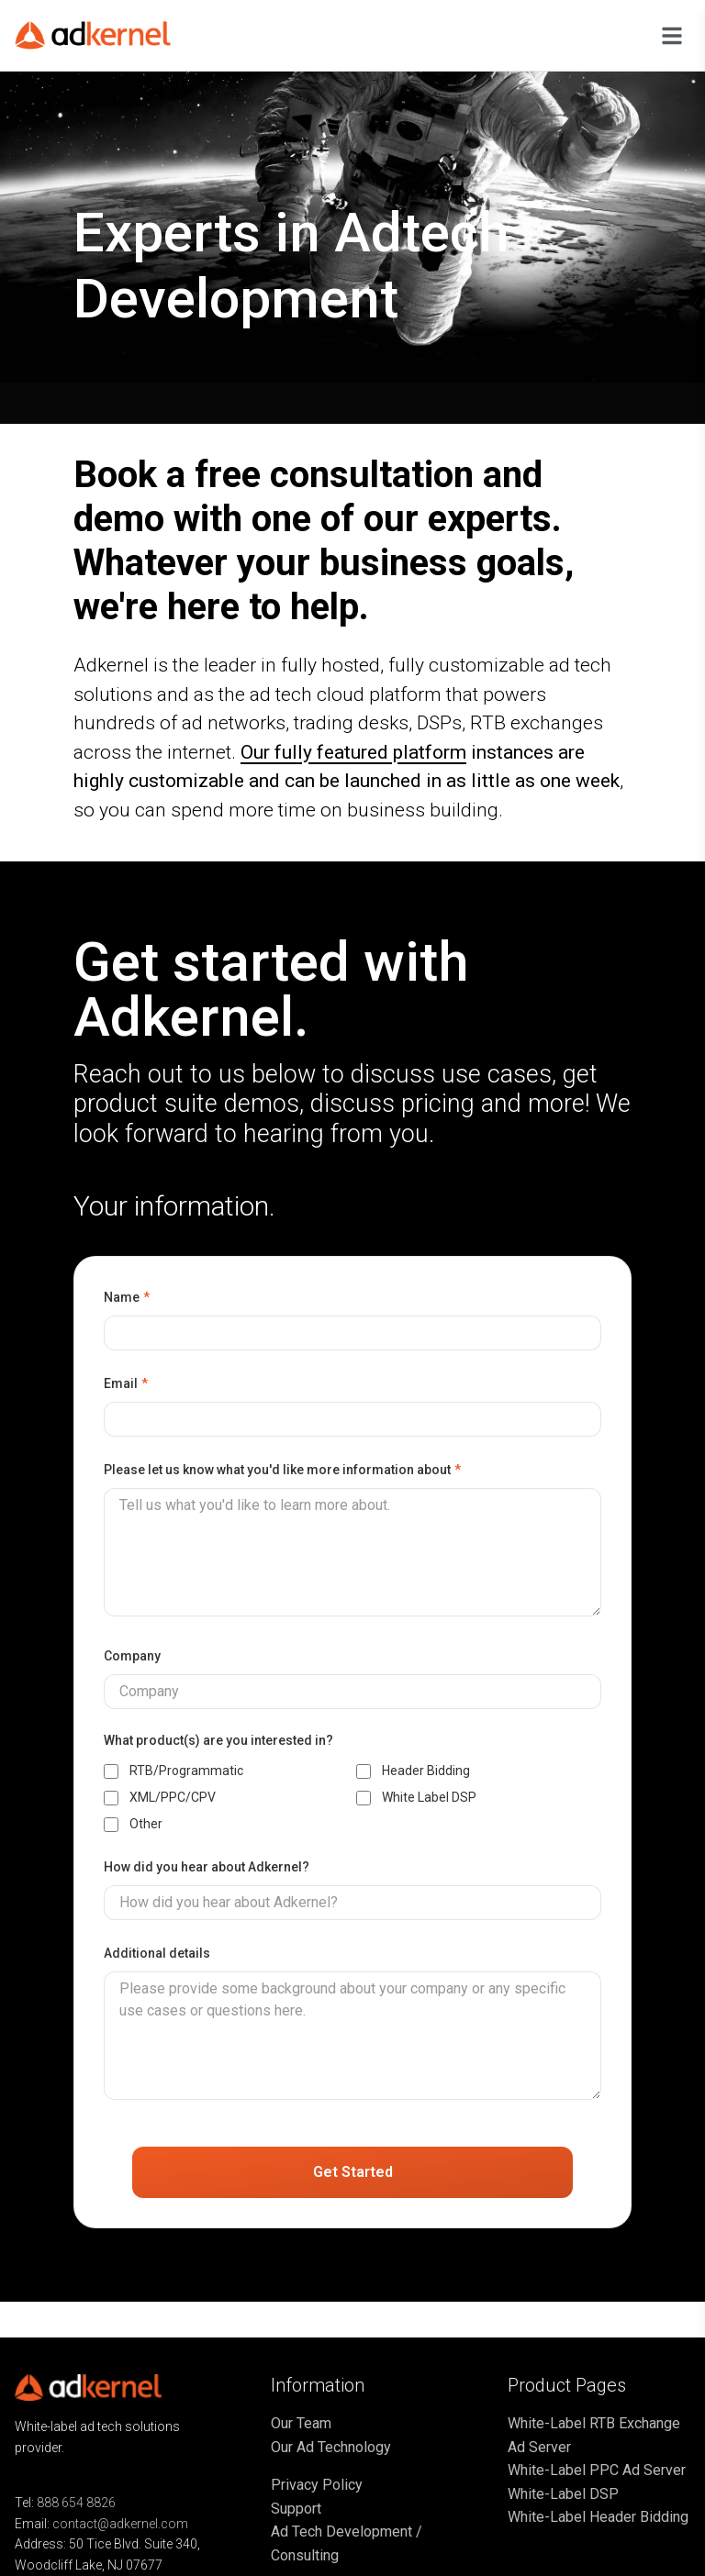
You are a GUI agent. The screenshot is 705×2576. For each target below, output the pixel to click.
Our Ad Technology (331, 2447)
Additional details (157, 1953)
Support (296, 2508)
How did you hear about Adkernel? (206, 1867)
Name (127, 1297)
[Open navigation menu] (672, 35)
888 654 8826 (76, 2502)
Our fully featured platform (353, 752)
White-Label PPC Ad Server (597, 2470)
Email (126, 1383)
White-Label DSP (563, 2494)
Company (132, 1656)
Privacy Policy (317, 2484)
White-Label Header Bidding (598, 2517)
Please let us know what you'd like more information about (282, 1469)
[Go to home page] (106, 35)
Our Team (301, 2423)
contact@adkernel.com (120, 2523)
